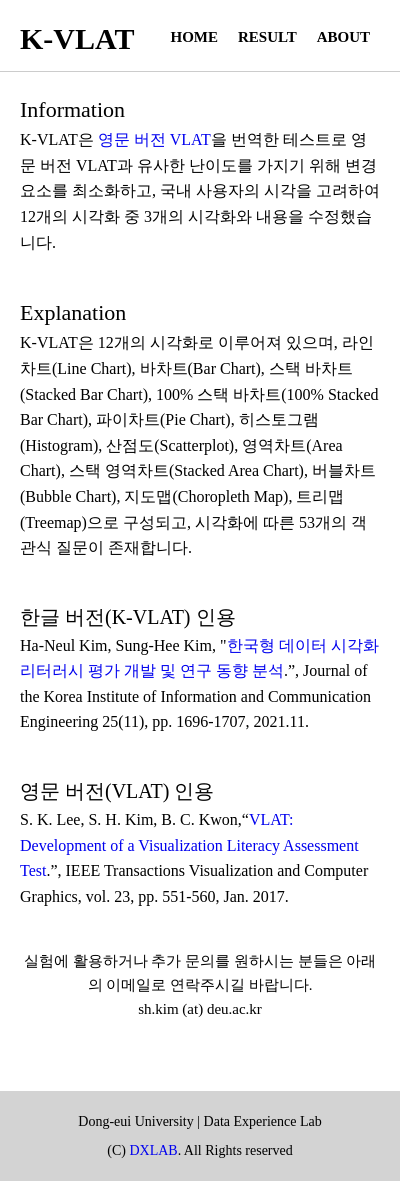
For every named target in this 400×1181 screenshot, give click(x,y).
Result (267, 37)
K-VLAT (77, 38)
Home (195, 37)
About (343, 37)
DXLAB (153, 1150)
